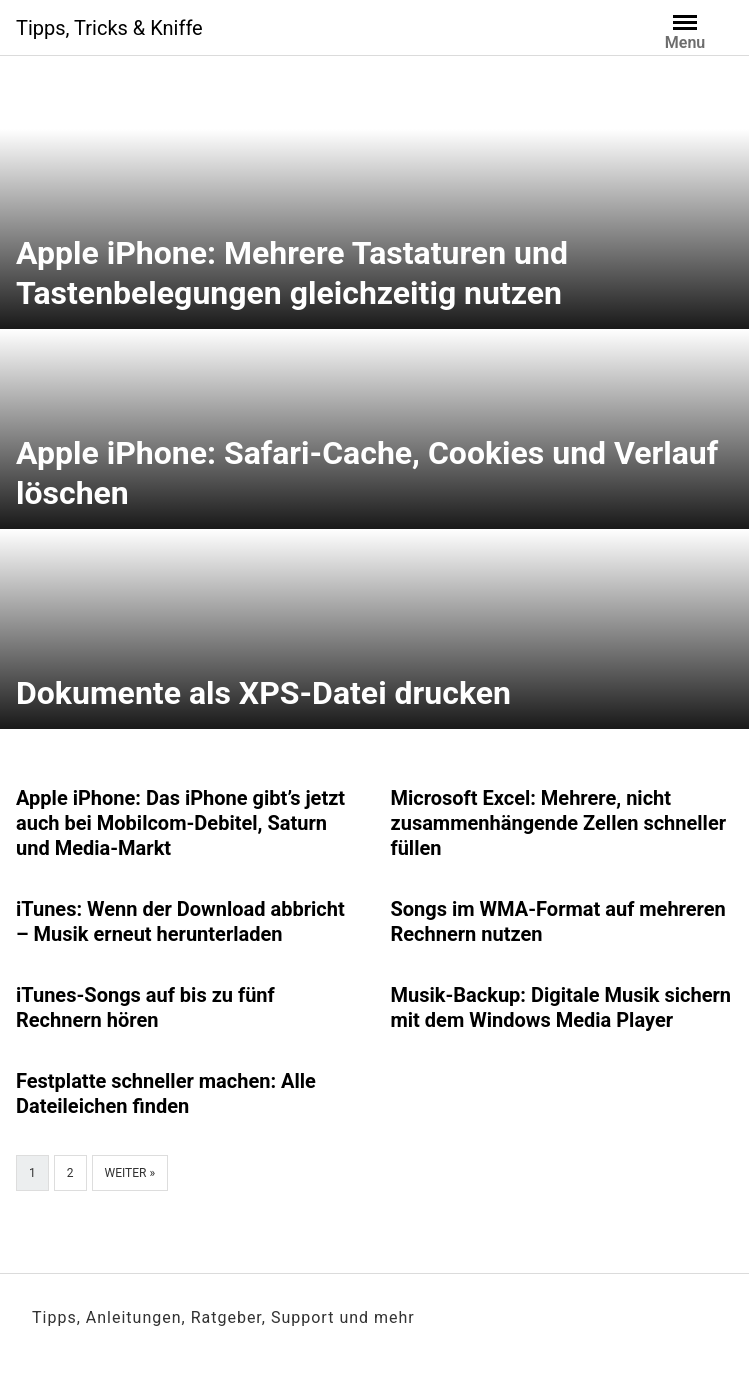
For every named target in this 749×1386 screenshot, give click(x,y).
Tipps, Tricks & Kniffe (109, 28)
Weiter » (130, 1173)
